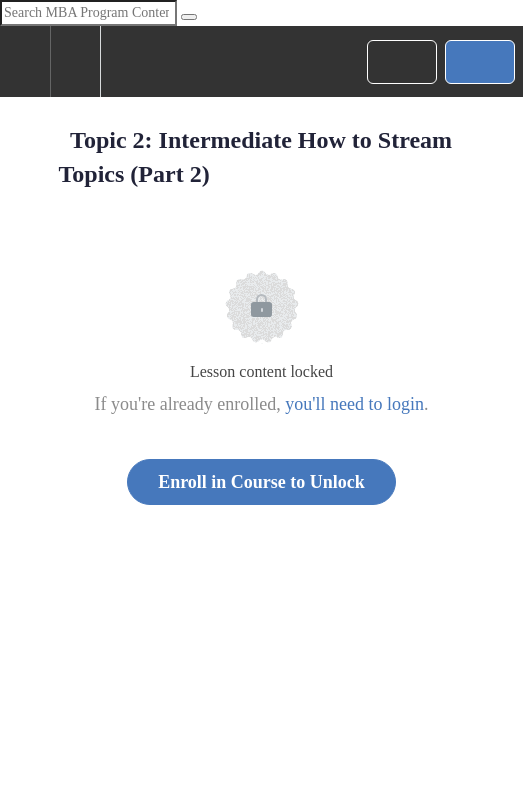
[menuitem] (75, 61)
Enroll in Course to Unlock (261, 482)
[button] (25, 61)
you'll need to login (354, 404)
